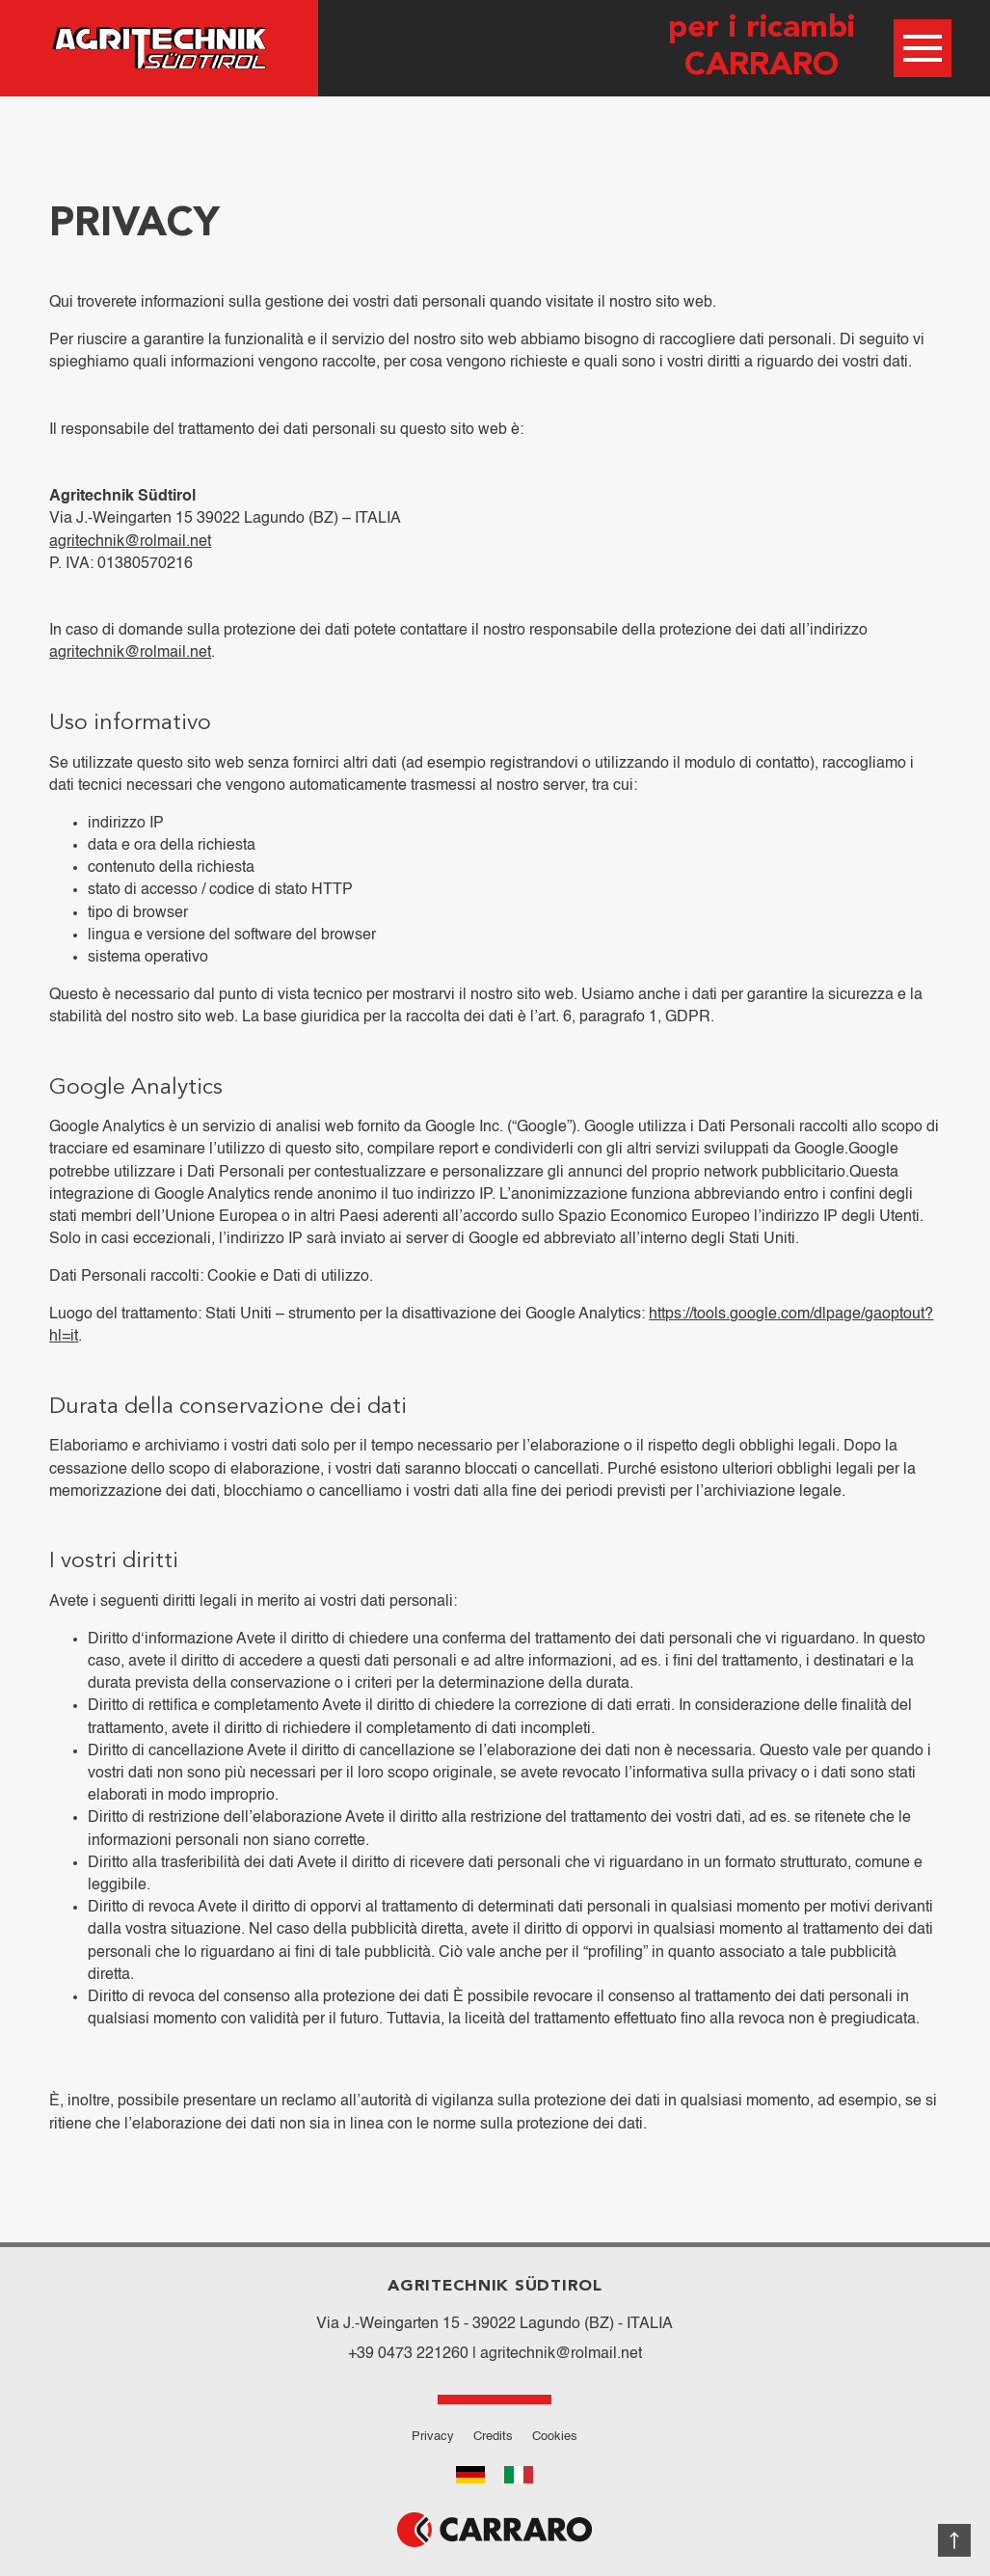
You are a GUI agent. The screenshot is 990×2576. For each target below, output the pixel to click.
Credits (493, 2436)
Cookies (554, 2436)
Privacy (433, 2436)
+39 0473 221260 (408, 2354)
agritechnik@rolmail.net (130, 542)
